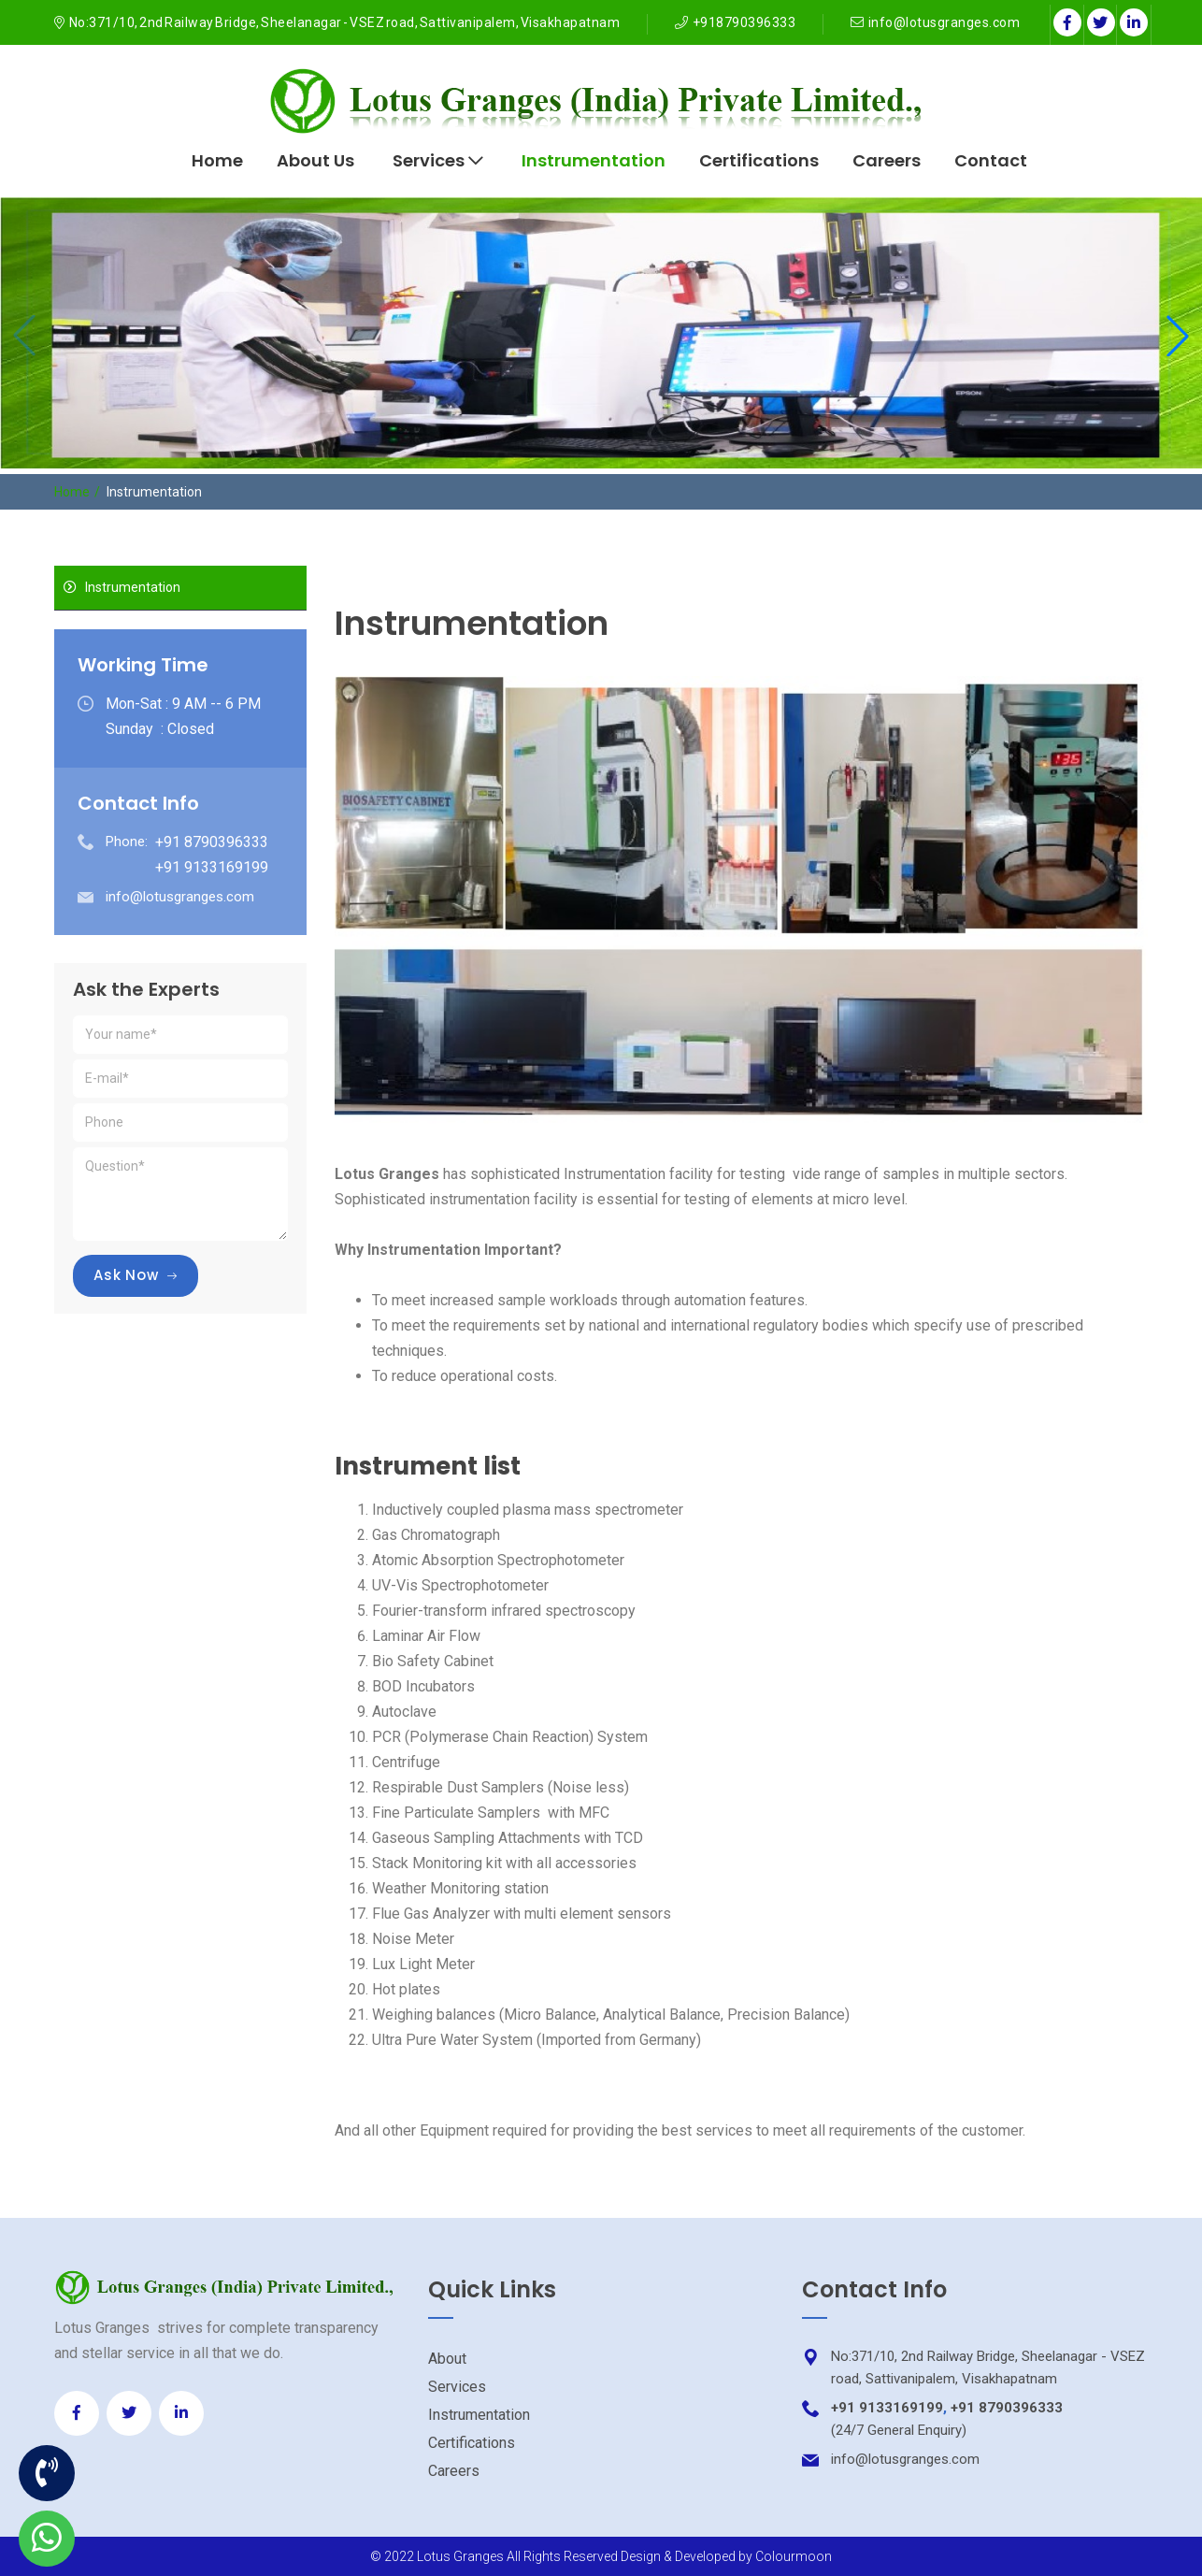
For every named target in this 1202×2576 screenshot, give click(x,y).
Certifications (759, 160)
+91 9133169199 (887, 2407)
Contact (990, 160)
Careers (886, 160)
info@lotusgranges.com (944, 22)
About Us (315, 160)
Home (217, 160)
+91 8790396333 (1007, 2407)
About (447, 2358)
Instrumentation (593, 160)
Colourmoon (793, 2556)
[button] (1177, 335)
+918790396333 (744, 22)
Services (438, 160)
